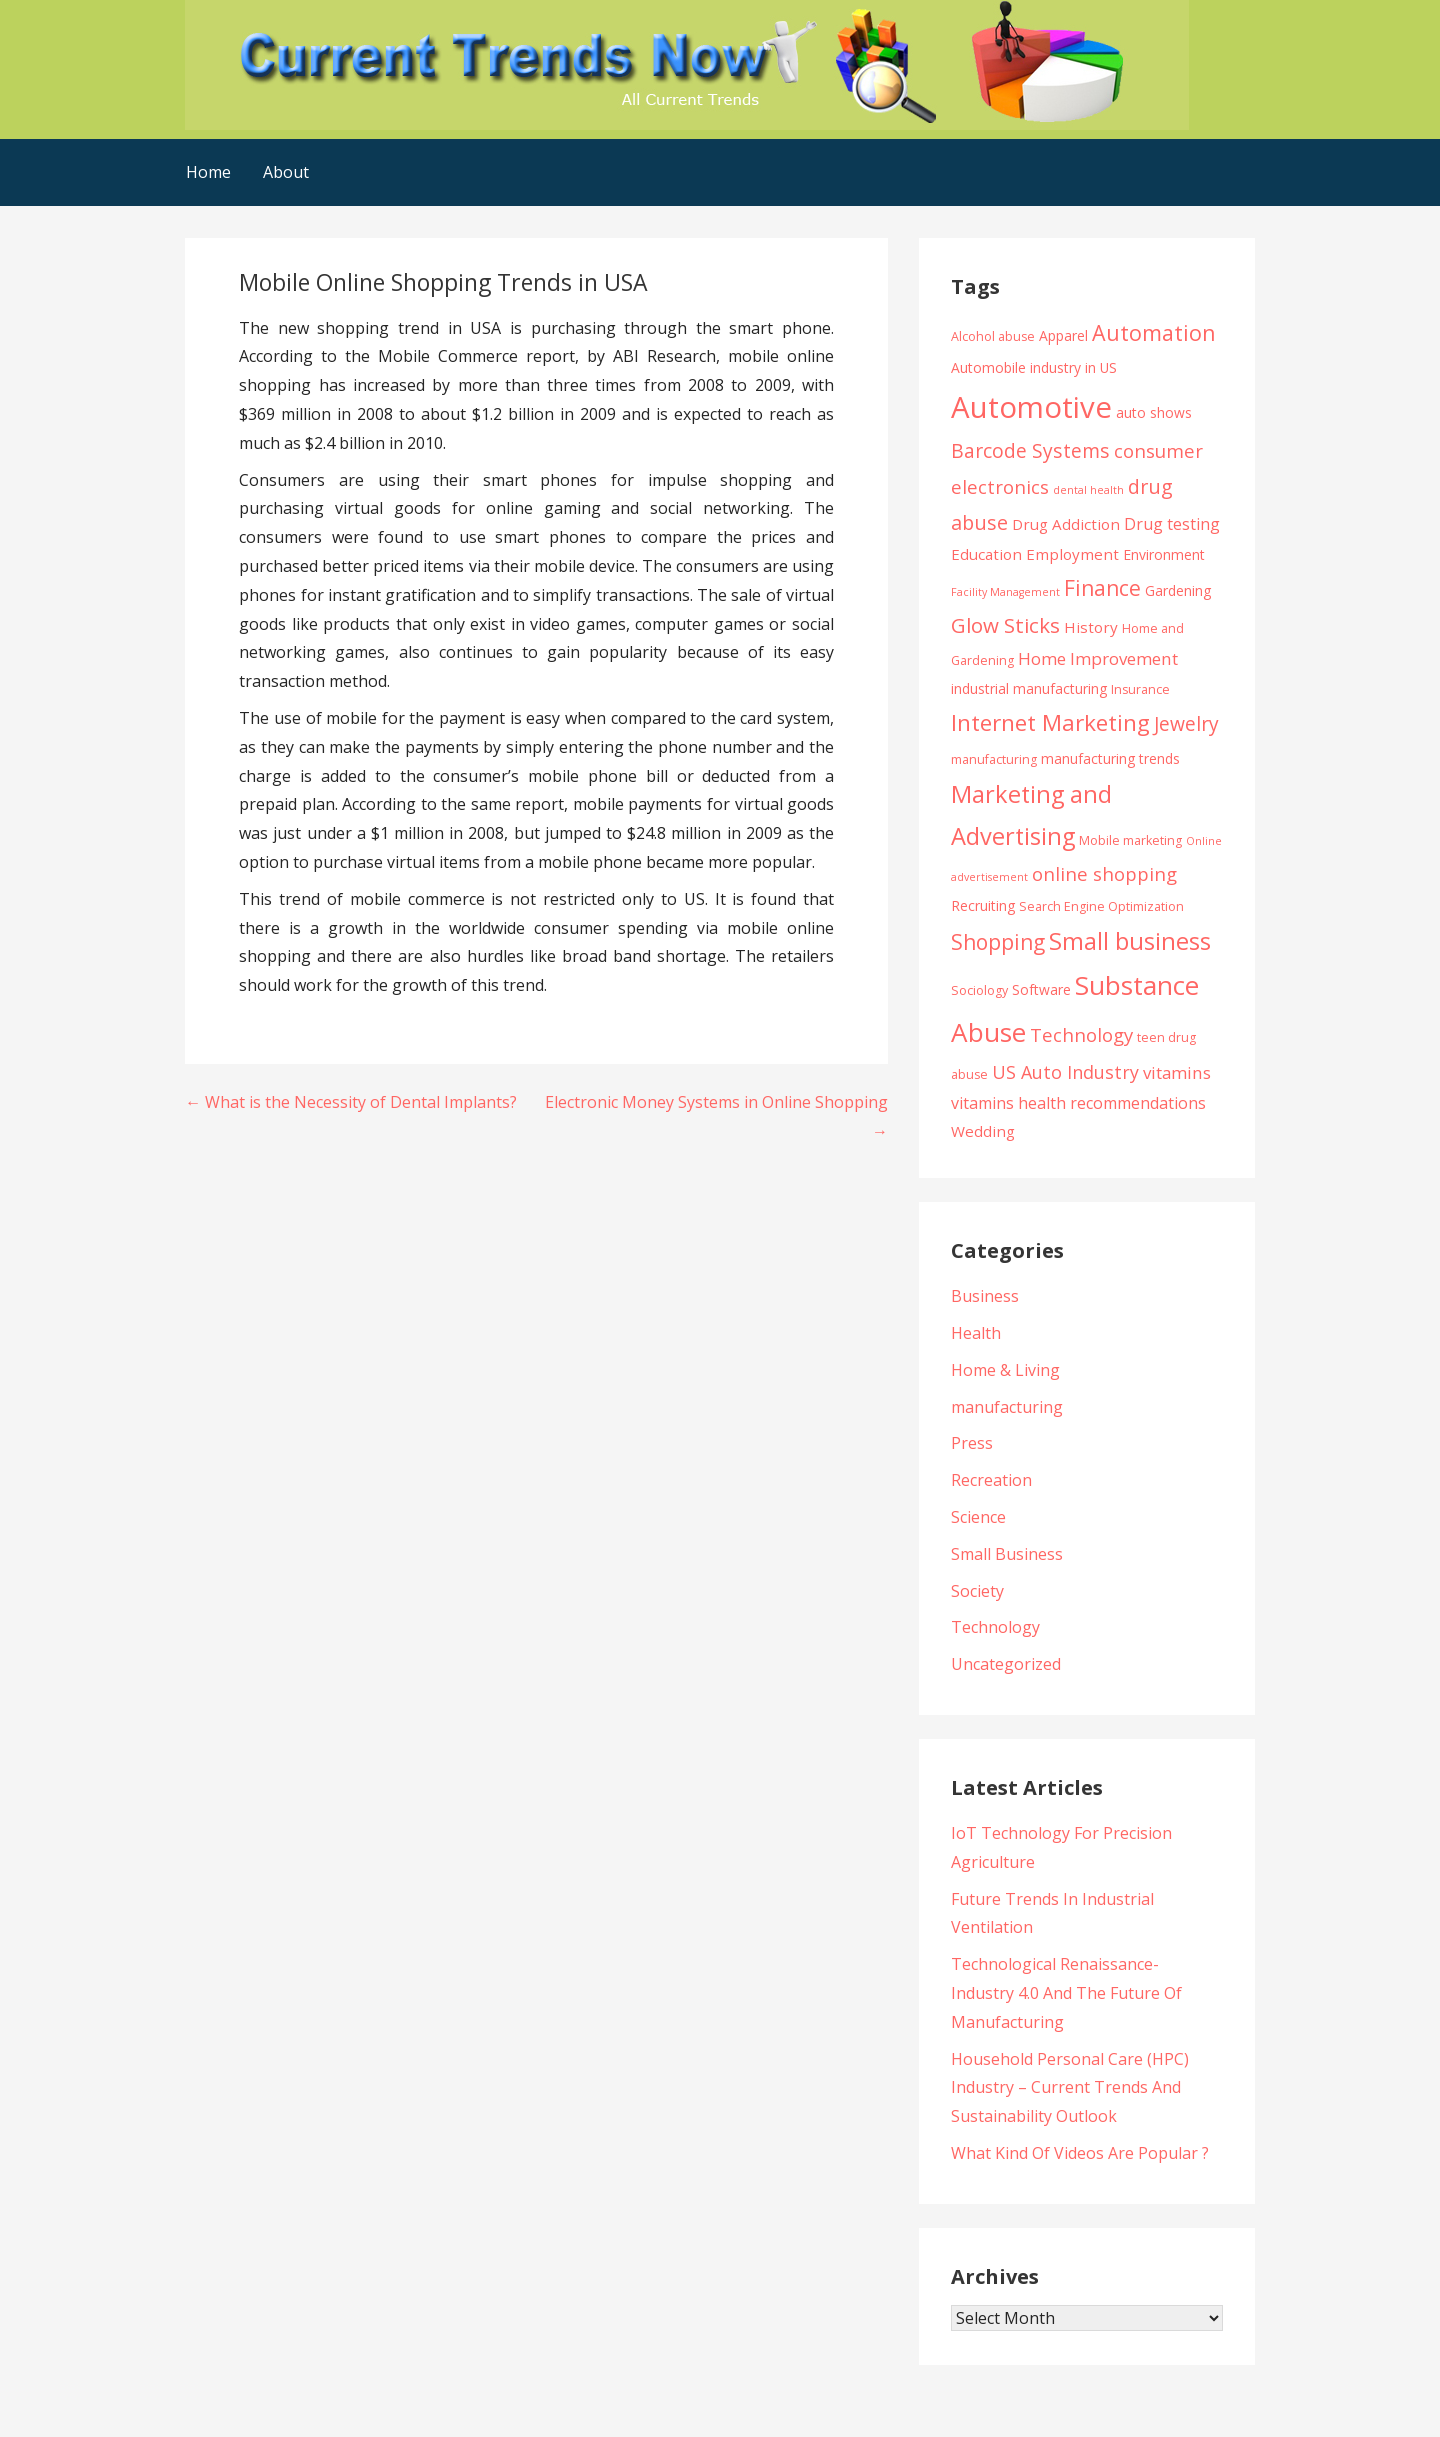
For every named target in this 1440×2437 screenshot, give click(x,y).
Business (985, 1296)
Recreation (991, 1480)
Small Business (1007, 1554)
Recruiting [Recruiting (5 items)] (983, 905)
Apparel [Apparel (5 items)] (1063, 335)
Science (978, 1517)
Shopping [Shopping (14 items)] (998, 941)
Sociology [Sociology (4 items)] (979, 990)
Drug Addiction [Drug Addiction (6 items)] (1066, 524)
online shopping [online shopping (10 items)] (1104, 873)
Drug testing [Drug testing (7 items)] (1172, 524)
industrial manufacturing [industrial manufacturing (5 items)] (1029, 688)
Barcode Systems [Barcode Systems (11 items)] (1030, 450)
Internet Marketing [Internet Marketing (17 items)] (1050, 722)
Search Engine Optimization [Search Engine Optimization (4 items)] (1101, 906)
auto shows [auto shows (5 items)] (1154, 412)
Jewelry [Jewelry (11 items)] (1186, 723)
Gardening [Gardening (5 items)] (1178, 590)
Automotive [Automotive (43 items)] (1031, 407)
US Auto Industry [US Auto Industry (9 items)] (1065, 1072)
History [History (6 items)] (1091, 627)
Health (976, 1333)
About (286, 172)
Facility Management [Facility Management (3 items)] (1005, 592)
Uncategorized (1006, 1664)
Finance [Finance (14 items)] (1102, 587)
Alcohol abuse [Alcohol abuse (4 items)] (993, 336)
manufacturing (1007, 1407)
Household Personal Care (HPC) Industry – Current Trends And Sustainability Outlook (1070, 2088)
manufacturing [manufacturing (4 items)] (994, 759)
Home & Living (1005, 1370)
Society (977, 1591)
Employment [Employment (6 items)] (1072, 554)
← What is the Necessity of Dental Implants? (351, 1102)
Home (208, 172)
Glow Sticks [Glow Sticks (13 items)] (1005, 625)
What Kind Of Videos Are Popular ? (1080, 2153)
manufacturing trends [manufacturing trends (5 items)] (1110, 758)
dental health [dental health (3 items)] (1088, 490)
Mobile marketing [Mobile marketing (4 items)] (1130, 840)
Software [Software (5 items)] (1041, 989)
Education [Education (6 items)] (986, 554)
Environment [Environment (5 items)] (1164, 554)
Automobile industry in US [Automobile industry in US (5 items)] (1034, 367)
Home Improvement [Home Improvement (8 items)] (1098, 658)
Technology (995, 1627)
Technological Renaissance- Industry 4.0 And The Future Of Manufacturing (1066, 1993)
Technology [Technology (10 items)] (1081, 1034)
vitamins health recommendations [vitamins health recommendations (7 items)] (1078, 1103)
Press (972, 1443)
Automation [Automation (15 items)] (1154, 332)
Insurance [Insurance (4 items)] (1140, 689)
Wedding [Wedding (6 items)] (983, 1131)
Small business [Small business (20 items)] (1130, 941)
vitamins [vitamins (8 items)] (1177, 1072)
